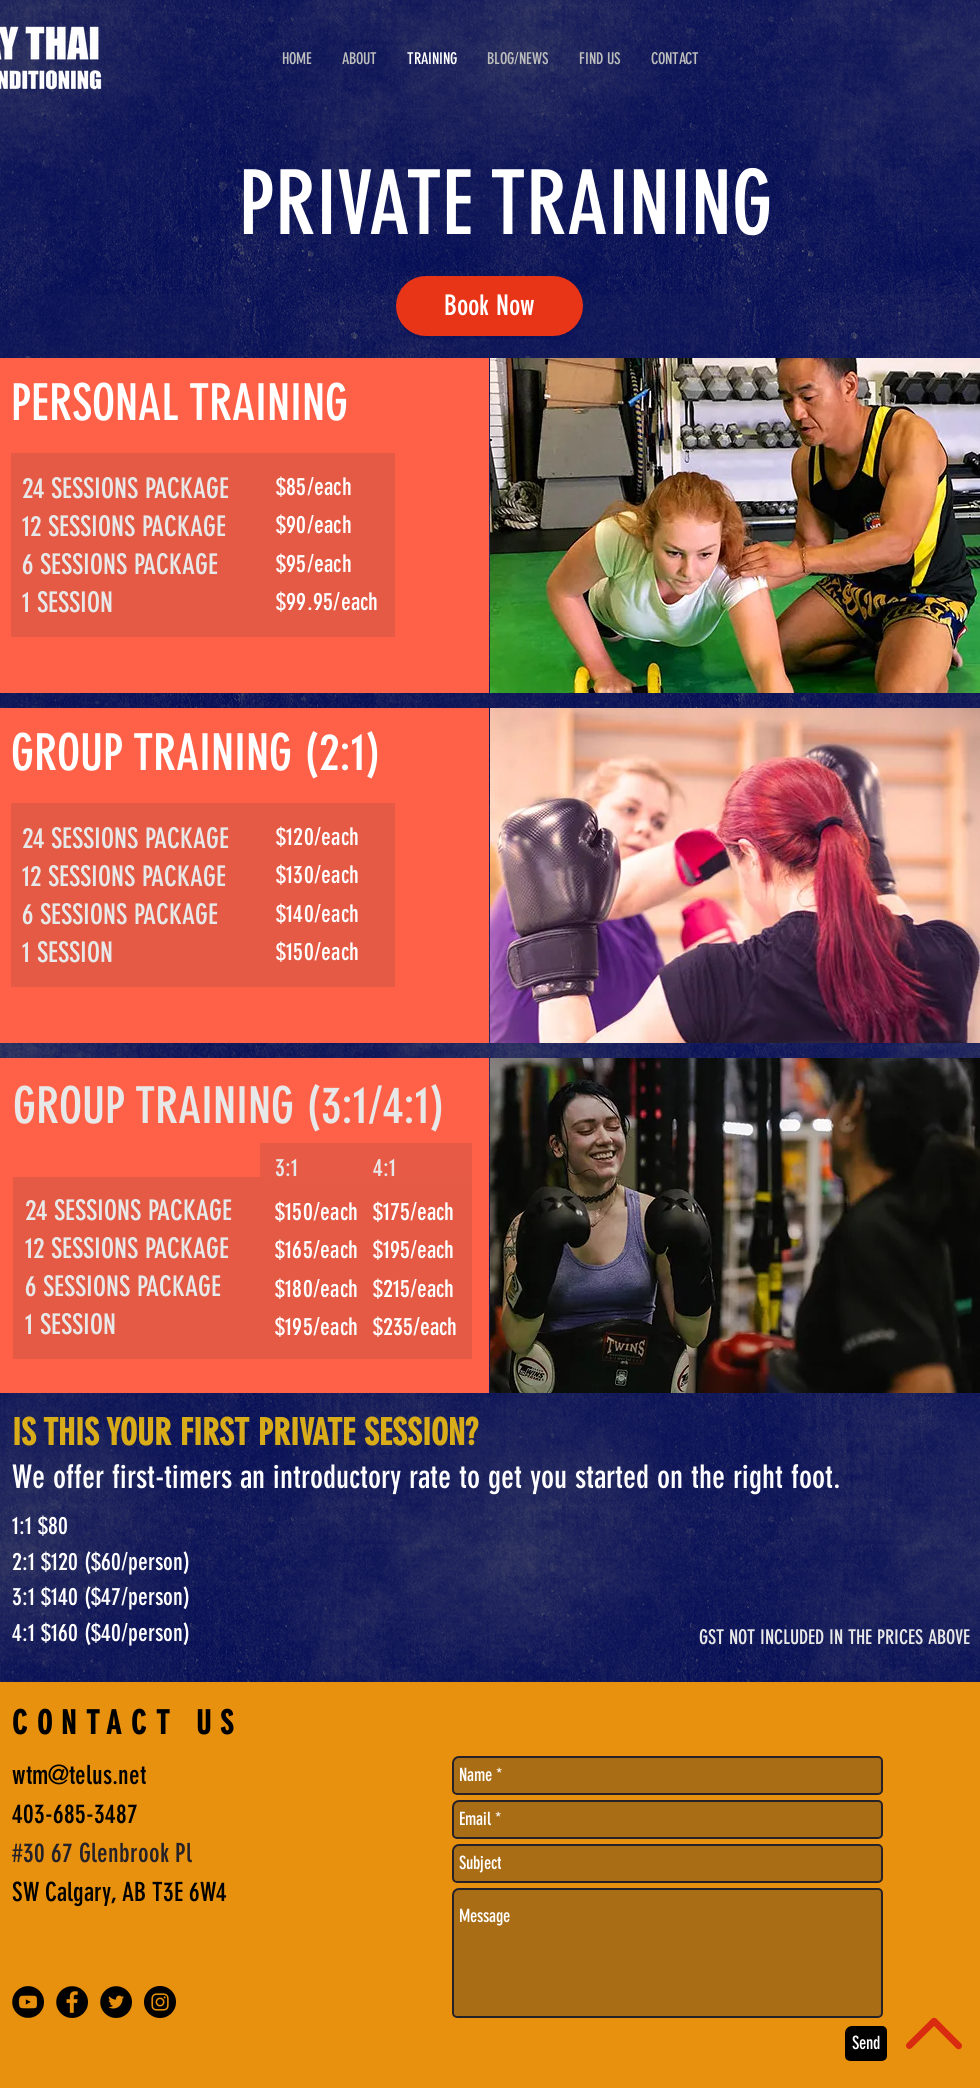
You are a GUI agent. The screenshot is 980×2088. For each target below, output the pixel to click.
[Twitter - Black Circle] (116, 2002)
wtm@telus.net (79, 1775)
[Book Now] (489, 306)
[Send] (866, 2043)
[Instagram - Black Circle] (160, 2002)
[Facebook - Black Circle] (72, 2002)
